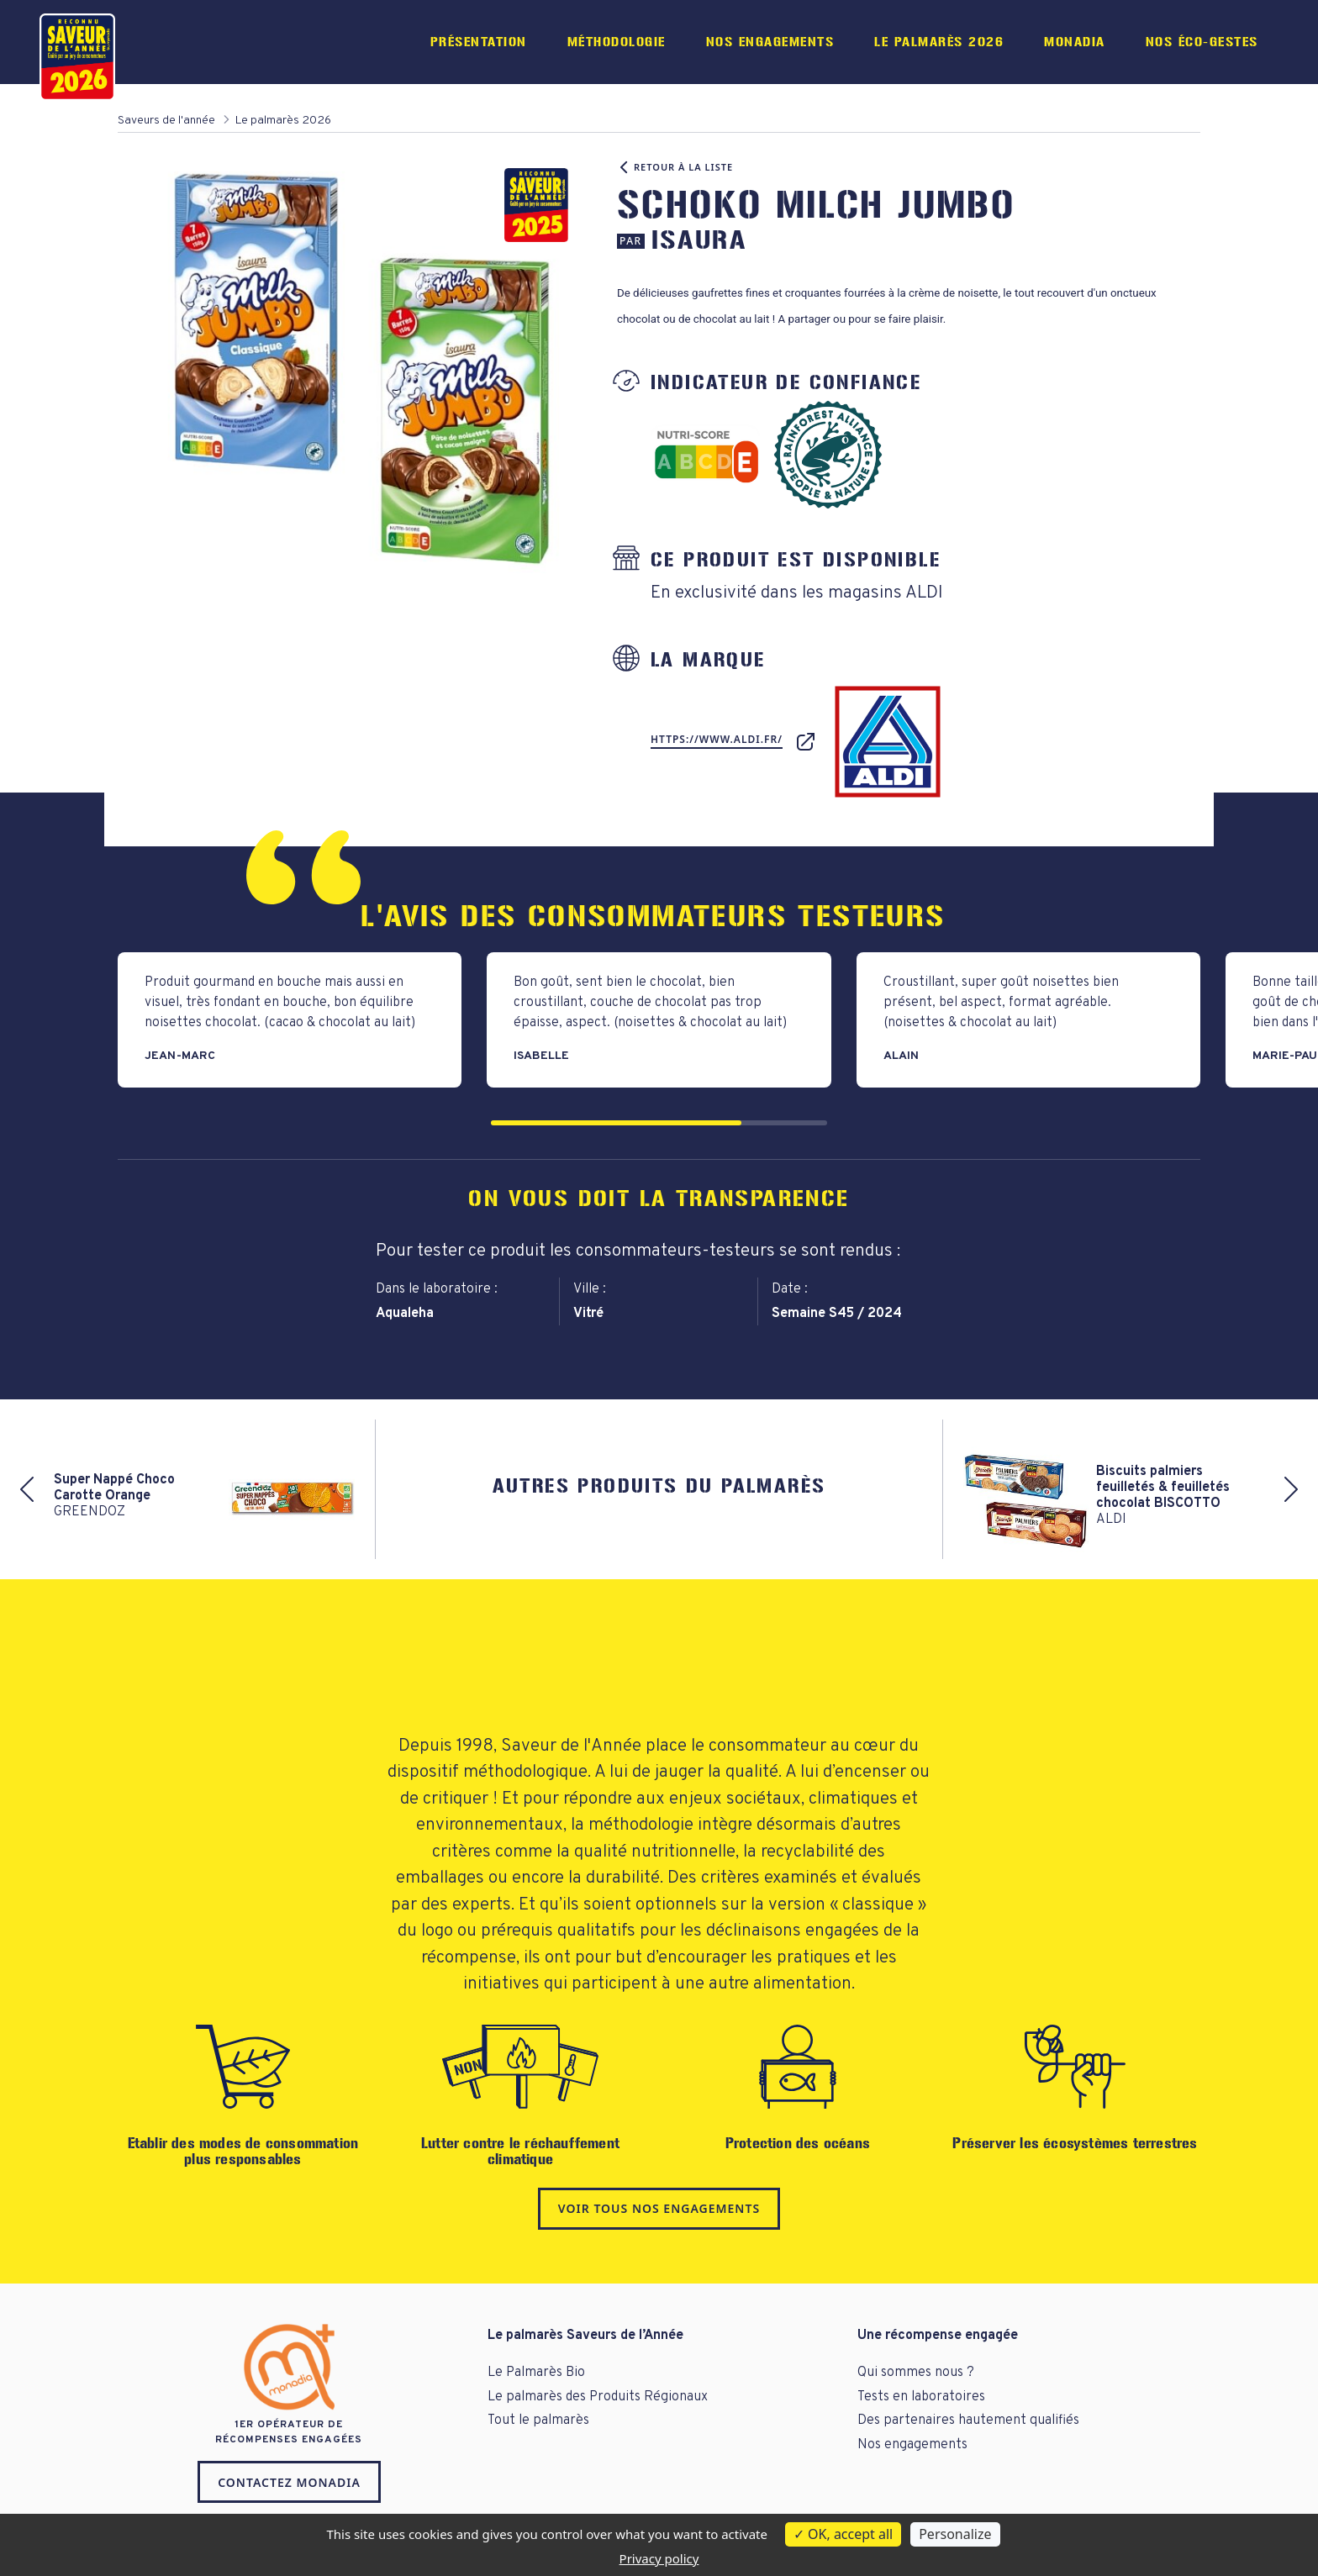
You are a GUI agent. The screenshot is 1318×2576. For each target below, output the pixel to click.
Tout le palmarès (538, 2420)
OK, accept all (843, 2534)
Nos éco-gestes (1202, 41)
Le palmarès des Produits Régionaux (598, 2397)
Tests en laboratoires (921, 2397)
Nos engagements (770, 41)
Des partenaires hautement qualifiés (968, 2420)
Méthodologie (616, 41)
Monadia (1074, 41)
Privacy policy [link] (659, 2558)
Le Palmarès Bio (536, 2372)
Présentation (478, 41)
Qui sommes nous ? (915, 2372)
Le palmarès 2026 (939, 41)
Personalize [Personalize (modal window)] (955, 2534)
